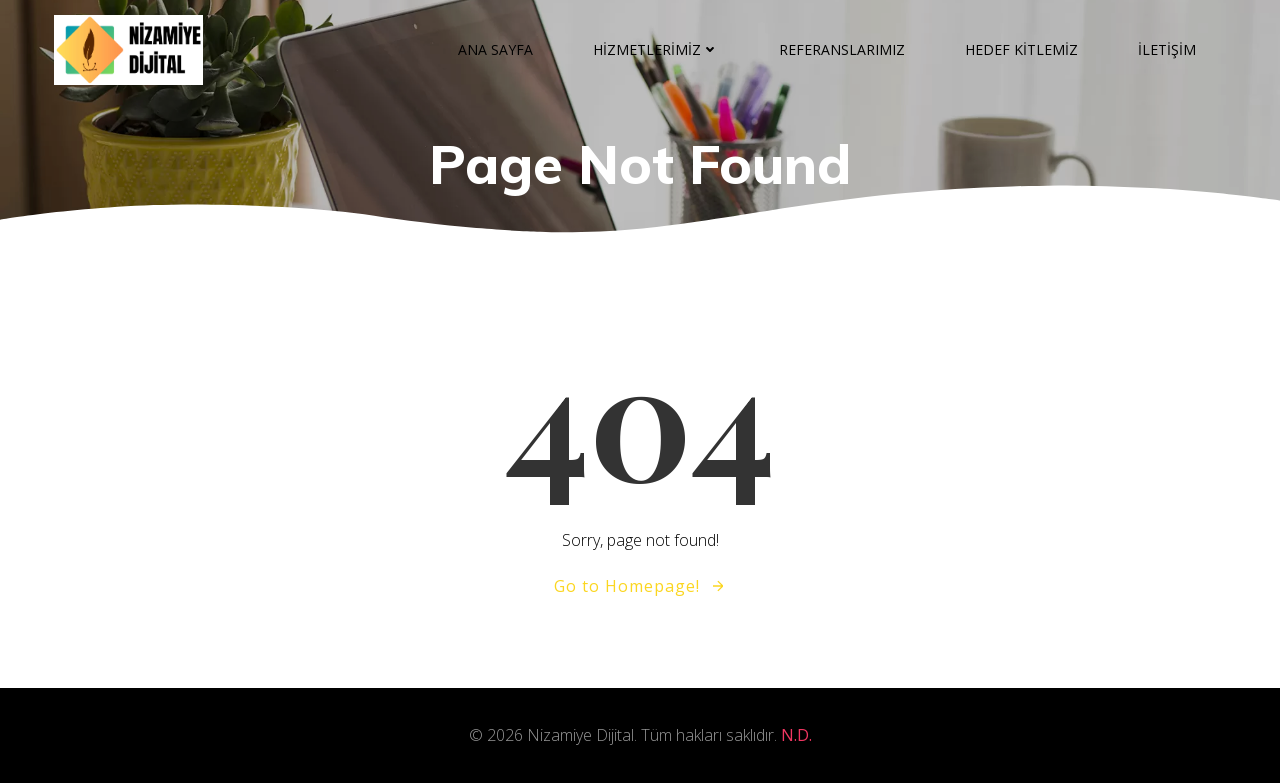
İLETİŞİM (1167, 49)
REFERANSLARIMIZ (842, 49)
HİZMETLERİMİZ (656, 49)
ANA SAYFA (495, 49)
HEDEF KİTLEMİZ (1021, 49)
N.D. (796, 735)
